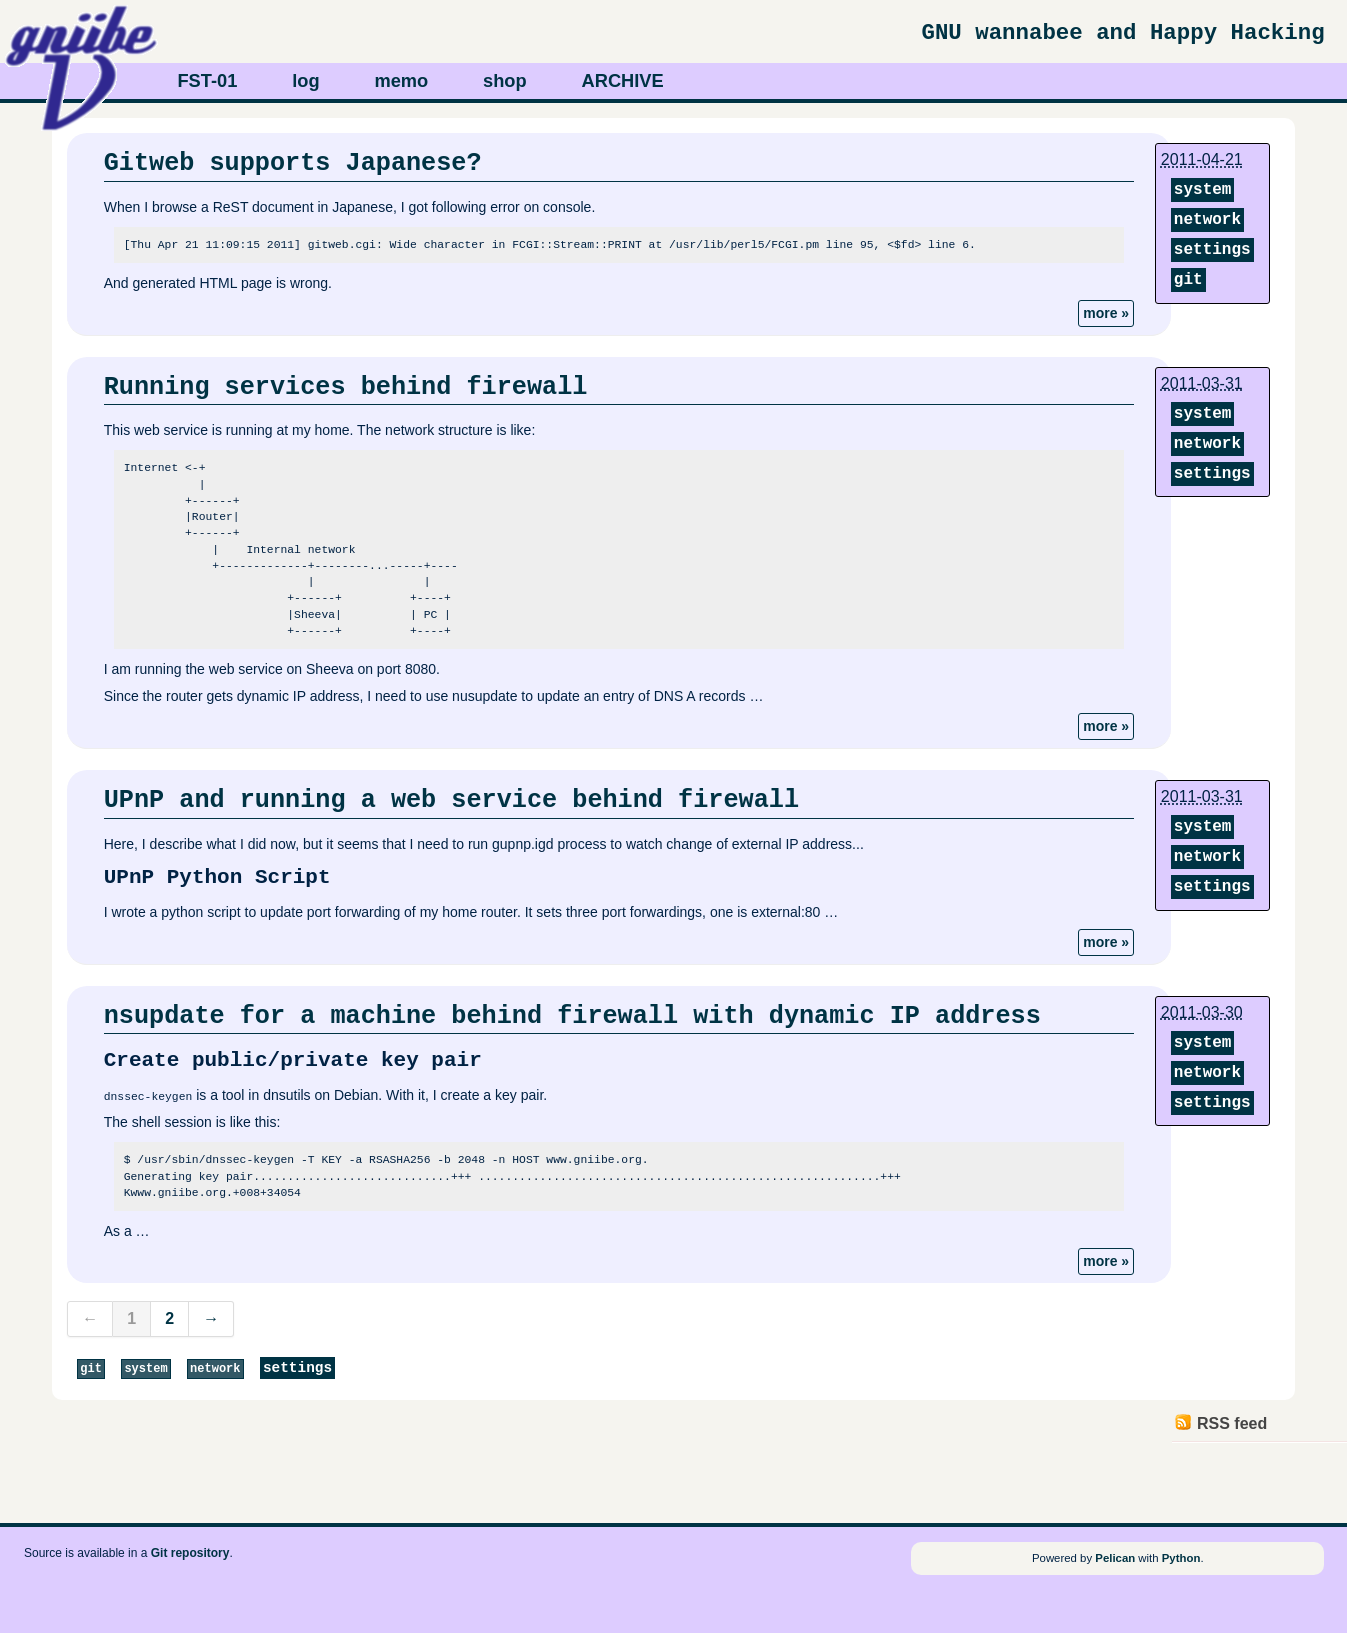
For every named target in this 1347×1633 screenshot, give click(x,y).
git (1188, 280)
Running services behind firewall (346, 387)
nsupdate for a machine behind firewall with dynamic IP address (572, 1016)
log (305, 80)
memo (401, 80)
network (1207, 220)
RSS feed (1232, 1423)
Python (1181, 1558)
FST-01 (207, 80)
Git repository (190, 1552)
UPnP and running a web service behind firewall (451, 800)
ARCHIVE (623, 80)
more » (1106, 313)
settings (1212, 250)
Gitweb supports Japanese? (293, 163)
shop (505, 80)
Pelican (1115, 1558)
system (1203, 190)
